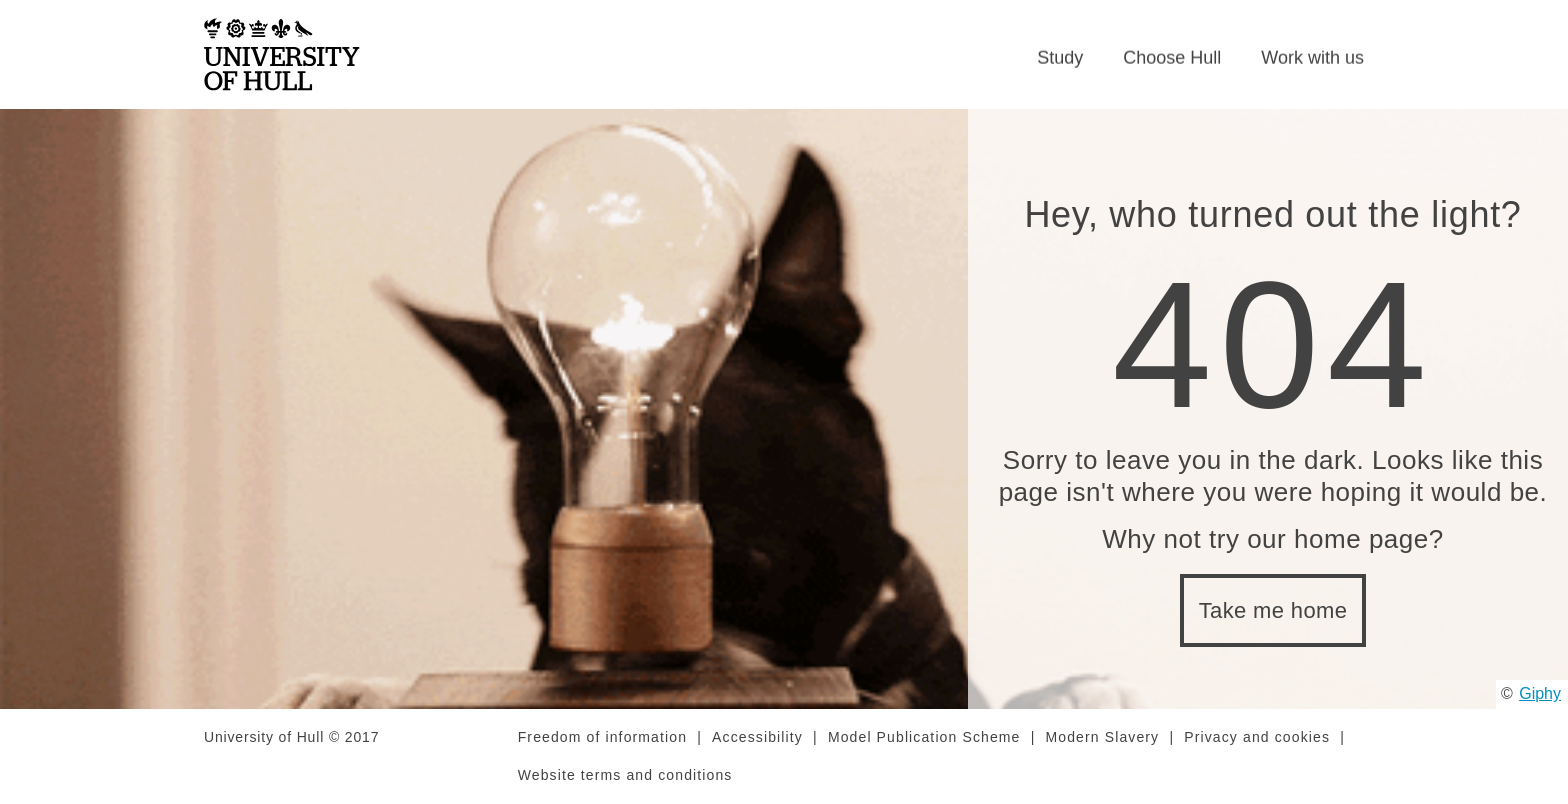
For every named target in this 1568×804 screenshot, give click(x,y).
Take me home (1273, 610)
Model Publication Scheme (924, 737)
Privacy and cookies (1257, 737)
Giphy (1540, 693)
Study (1060, 58)
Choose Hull (1172, 58)
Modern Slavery (1103, 737)
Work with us (1312, 58)
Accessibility (757, 737)
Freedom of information (602, 737)
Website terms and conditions (625, 775)
